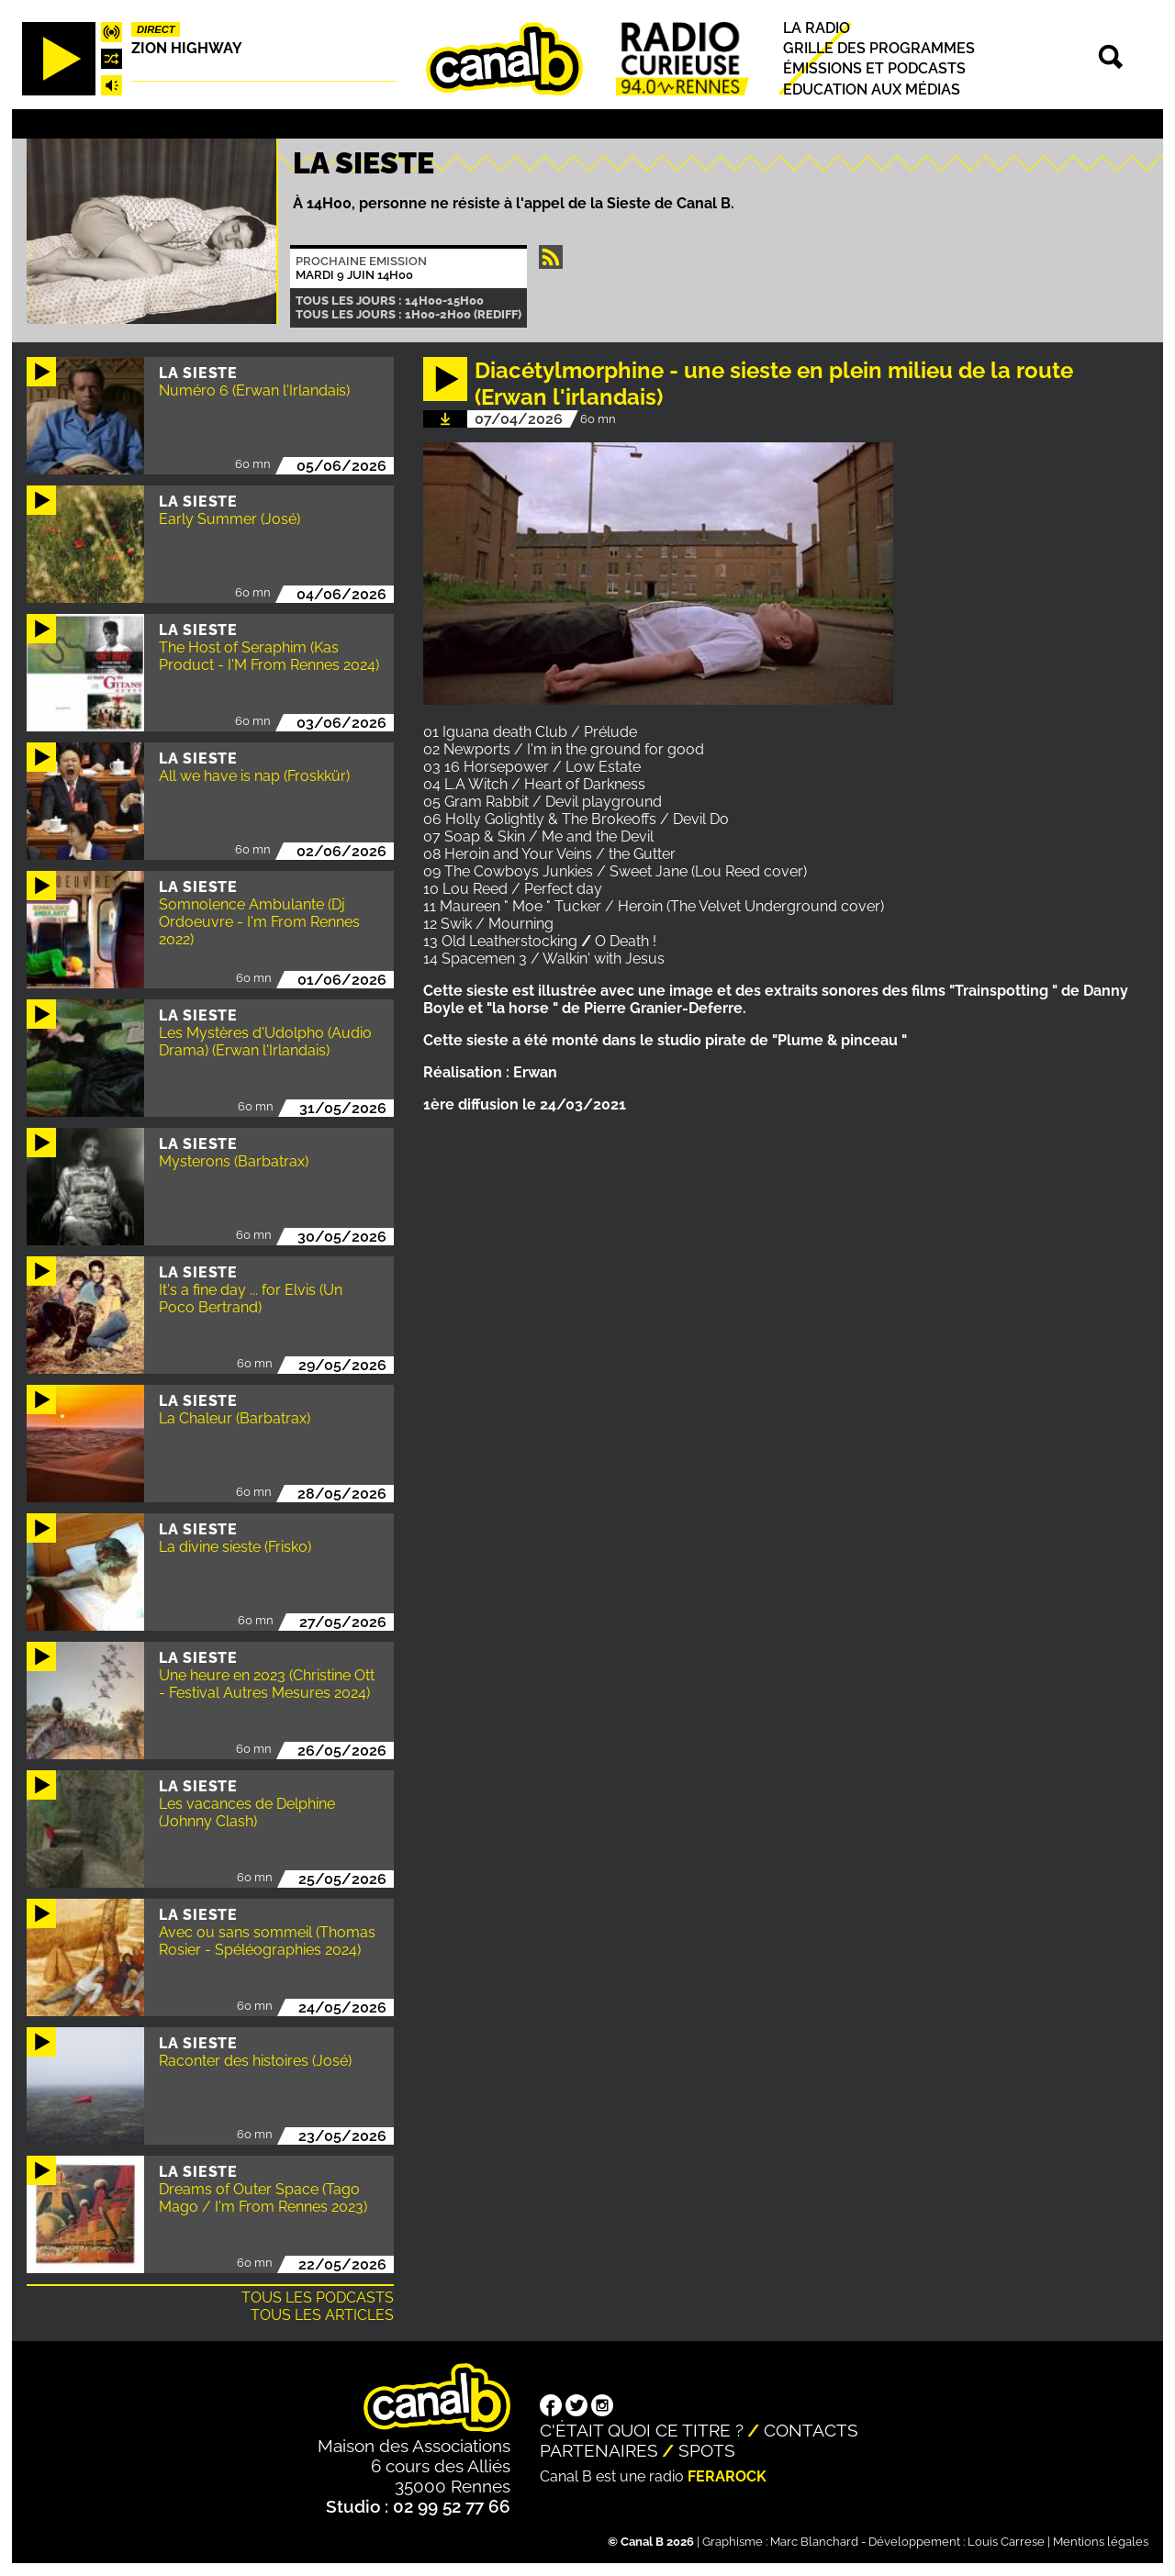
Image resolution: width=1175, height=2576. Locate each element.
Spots (706, 2450)
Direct (156, 29)
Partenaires (599, 2450)
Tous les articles (322, 2315)
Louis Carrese (1006, 2541)
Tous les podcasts (317, 2297)
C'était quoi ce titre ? (642, 2430)
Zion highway (186, 48)
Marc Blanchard (814, 2541)
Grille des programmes (879, 48)
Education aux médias (871, 89)
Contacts (811, 2430)
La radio (816, 28)
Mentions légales (1100, 2541)
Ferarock (727, 2476)
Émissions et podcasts (874, 69)
